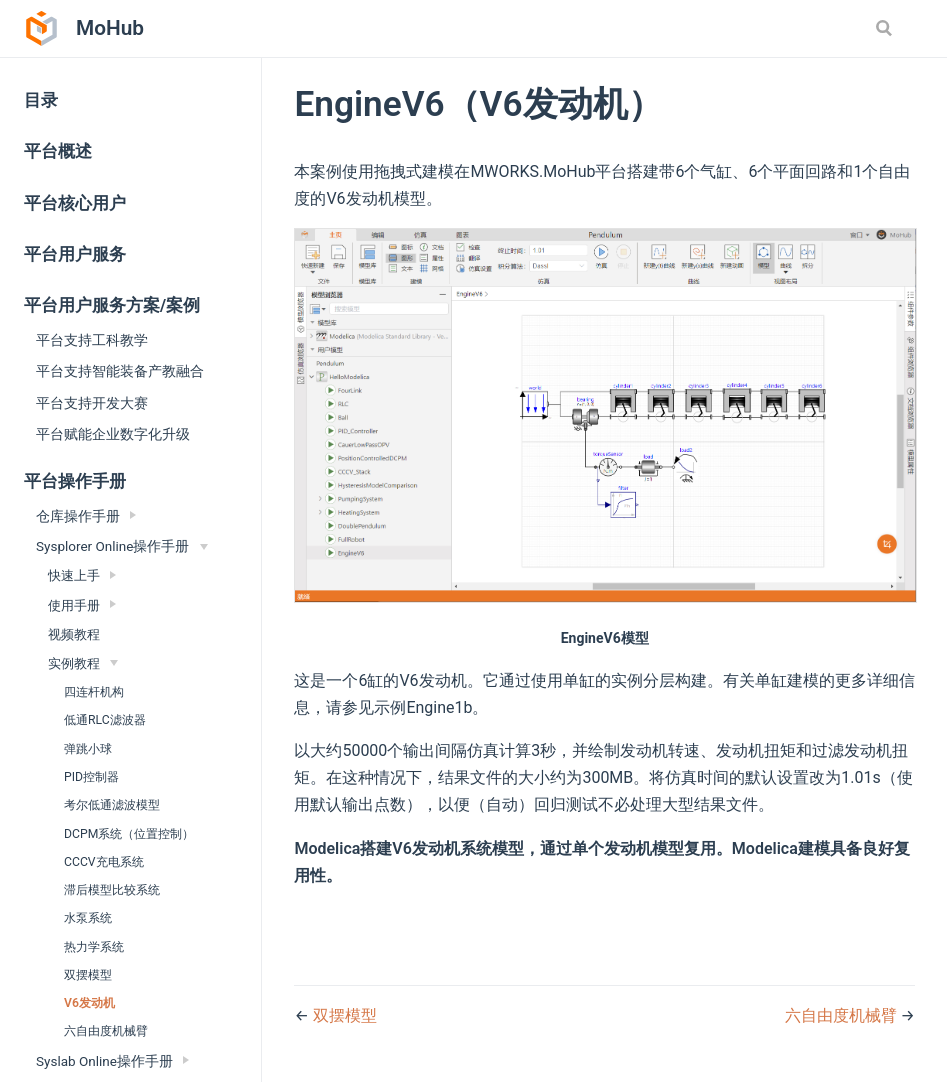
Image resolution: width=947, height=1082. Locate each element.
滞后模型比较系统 (112, 890)
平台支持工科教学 (92, 340)
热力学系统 (94, 947)
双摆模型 (88, 975)
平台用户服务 (75, 254)
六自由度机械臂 (106, 1031)
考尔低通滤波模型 (112, 805)
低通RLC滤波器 (105, 720)
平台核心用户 (75, 203)
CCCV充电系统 (104, 862)
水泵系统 (88, 918)
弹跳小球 (88, 749)
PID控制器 (91, 777)
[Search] (886, 28)
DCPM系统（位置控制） (129, 834)
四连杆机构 (94, 692)
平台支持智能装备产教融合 (120, 371)
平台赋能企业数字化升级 (113, 434)
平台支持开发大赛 (92, 403)
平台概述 (58, 151)
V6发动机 (89, 1003)
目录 (41, 100)
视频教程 (74, 634)
